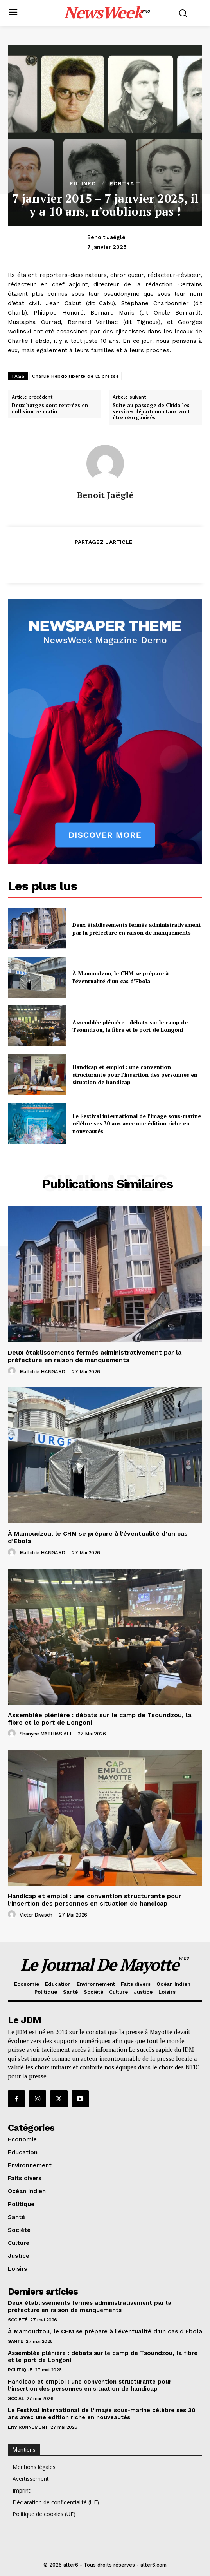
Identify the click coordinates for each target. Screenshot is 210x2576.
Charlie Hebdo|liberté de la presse (75, 376)
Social (16, 2398)
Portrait (124, 183)
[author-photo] (13, 1371)
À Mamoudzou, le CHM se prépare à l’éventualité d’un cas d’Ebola (120, 977)
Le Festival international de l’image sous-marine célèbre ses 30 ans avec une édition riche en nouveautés (136, 1123)
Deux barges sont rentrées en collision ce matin (50, 408)
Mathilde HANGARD (42, 1372)
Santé (15, 2341)
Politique (20, 2370)
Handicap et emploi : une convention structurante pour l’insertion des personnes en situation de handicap (134, 1074)
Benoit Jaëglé (106, 237)
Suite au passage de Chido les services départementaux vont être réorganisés (151, 411)
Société (18, 2319)
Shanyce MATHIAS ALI (45, 1734)
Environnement (28, 2427)
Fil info (83, 183)
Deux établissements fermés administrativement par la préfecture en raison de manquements (136, 928)
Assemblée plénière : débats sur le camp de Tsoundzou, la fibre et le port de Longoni (130, 1026)
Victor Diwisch (36, 1915)
